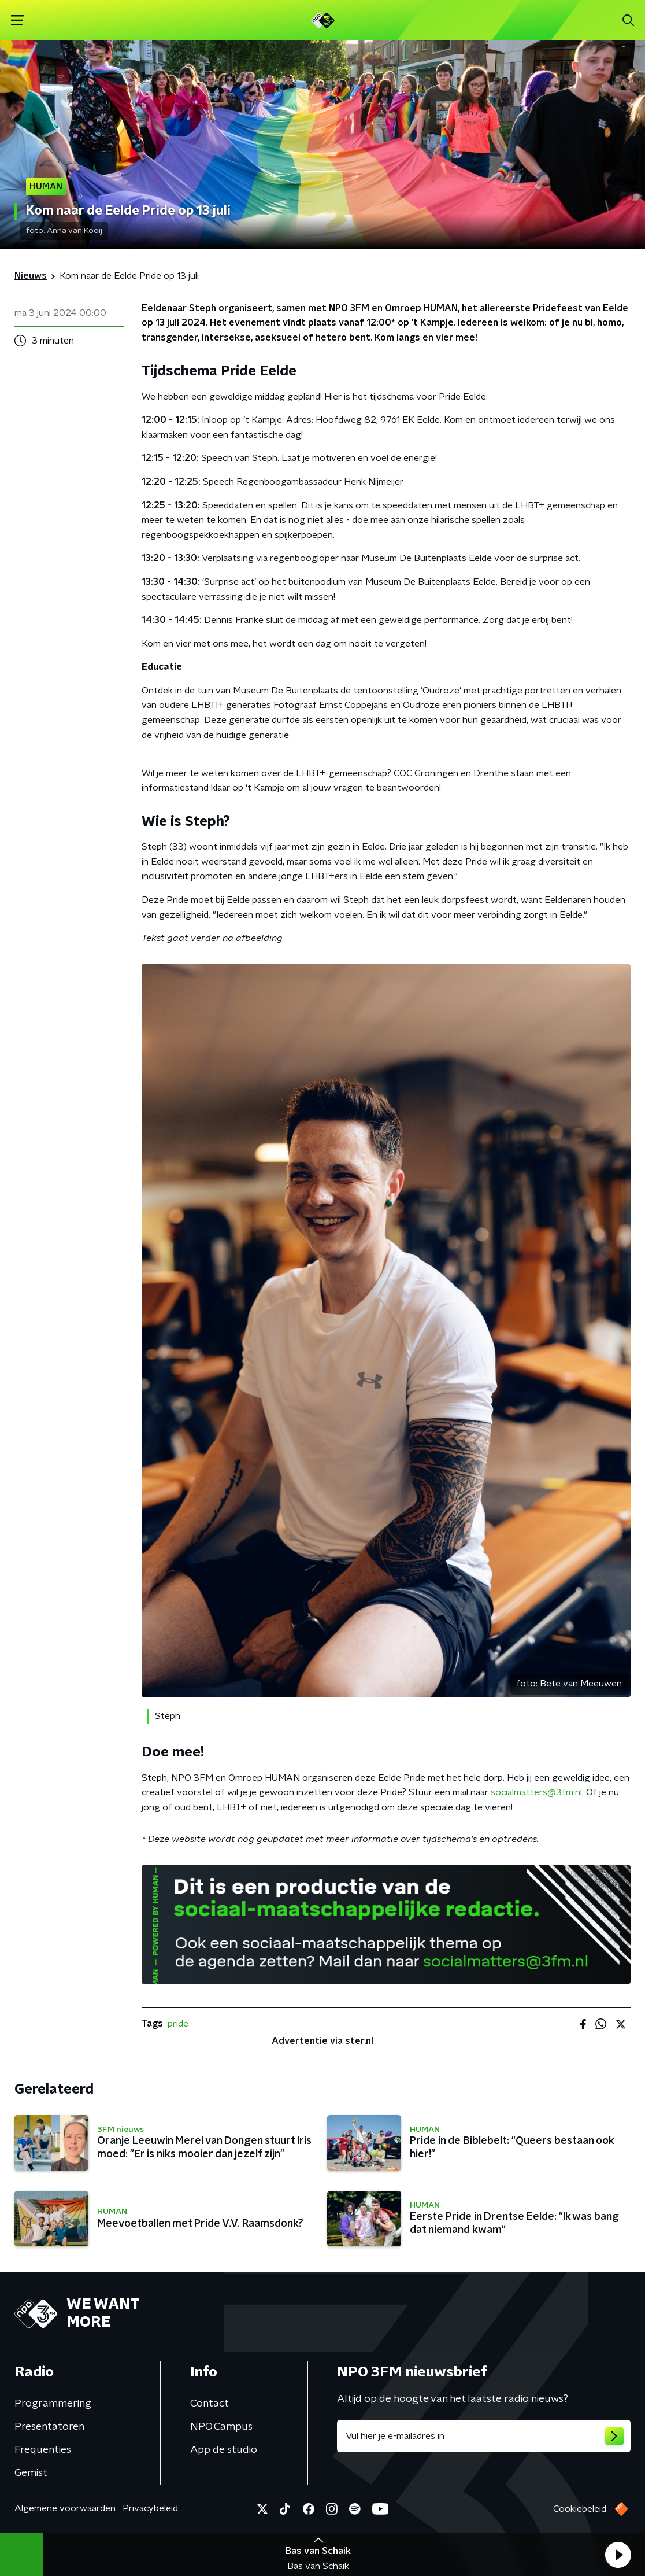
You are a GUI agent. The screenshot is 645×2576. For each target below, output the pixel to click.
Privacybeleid (150, 2508)
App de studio (223, 2450)
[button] (617, 2554)
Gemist (30, 2473)
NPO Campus (221, 2427)
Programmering (52, 2403)
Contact (209, 2403)
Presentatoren (49, 2427)
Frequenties (42, 2450)
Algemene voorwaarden (65, 2508)
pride (178, 2023)
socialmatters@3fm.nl (536, 1792)
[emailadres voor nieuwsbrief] (484, 2436)
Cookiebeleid (579, 2509)
